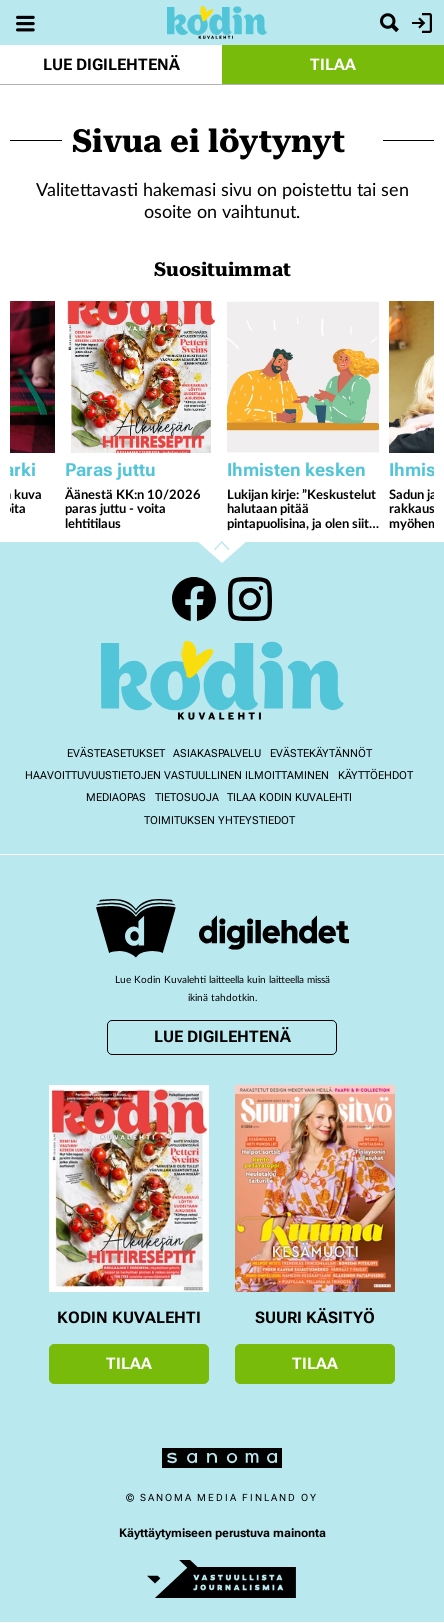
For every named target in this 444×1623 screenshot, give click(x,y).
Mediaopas (116, 797)
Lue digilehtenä (111, 64)
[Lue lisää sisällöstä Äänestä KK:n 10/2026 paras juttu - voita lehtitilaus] (141, 377)
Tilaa (333, 64)
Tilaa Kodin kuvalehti (289, 797)
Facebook (194, 599)
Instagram (250, 599)
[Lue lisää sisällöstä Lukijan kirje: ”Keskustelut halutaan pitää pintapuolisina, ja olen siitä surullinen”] (303, 377)
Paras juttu (110, 469)
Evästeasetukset (116, 753)
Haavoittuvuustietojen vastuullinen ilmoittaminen (177, 775)
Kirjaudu (419, 23)
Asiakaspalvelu (217, 753)
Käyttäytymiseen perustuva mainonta (222, 1533)
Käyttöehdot (375, 775)
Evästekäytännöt (321, 753)
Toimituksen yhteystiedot (219, 820)
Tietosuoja (187, 797)
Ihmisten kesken (296, 469)
